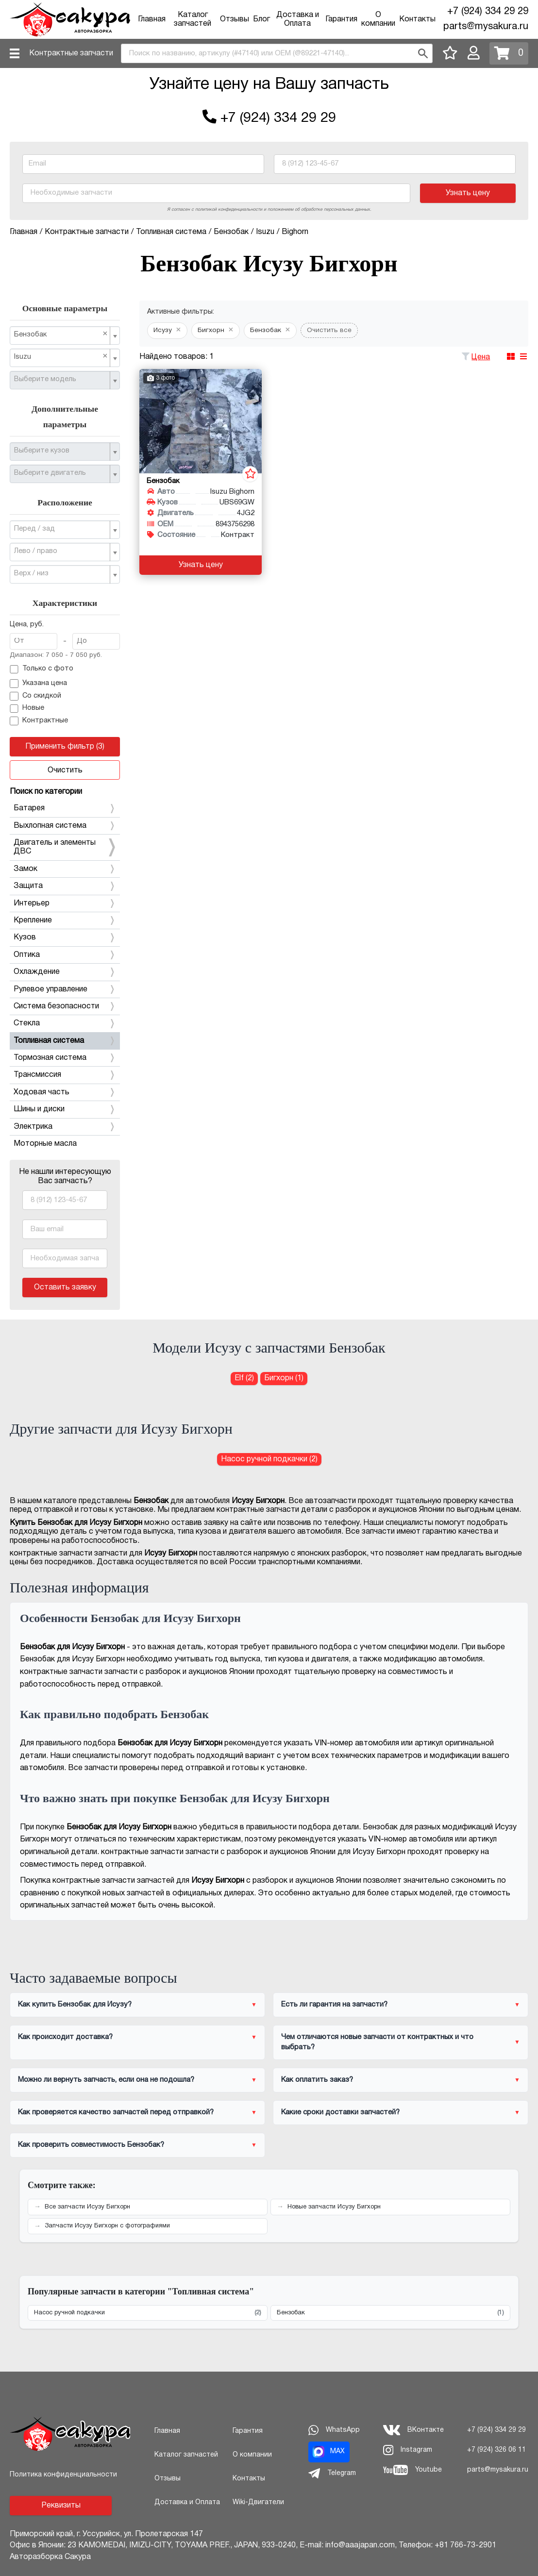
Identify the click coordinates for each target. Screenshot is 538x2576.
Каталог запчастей (186, 2455)
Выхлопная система (65, 825)
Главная (152, 19)
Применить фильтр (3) (64, 746)
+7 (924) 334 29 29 (487, 11)
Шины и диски (65, 1109)
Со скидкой (35, 696)
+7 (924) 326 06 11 (496, 2450)
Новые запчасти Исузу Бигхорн (334, 2207)
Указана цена (38, 683)
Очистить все (329, 330)
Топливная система (65, 1041)
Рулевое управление (65, 989)
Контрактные (39, 721)
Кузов (65, 937)
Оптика (65, 955)
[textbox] (61, 379)
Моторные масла (45, 1143)
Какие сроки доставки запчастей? (340, 2112)
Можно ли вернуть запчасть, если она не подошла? (106, 2079)
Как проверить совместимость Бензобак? (91, 2144)
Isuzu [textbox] (61, 356)
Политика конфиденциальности (63, 2475)
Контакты (417, 19)
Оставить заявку (65, 1287)
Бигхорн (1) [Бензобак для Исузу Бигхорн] (283, 1378)
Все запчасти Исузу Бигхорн (87, 2207)
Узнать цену (468, 193)
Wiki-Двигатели (258, 2502)
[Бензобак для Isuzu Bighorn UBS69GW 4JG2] (200, 421)
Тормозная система (65, 1058)
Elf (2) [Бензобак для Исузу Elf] (244, 1378)
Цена (480, 357)
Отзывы (234, 19)
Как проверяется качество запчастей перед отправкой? (116, 2112)
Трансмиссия (65, 1075)
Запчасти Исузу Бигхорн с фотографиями (107, 2226)
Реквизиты (61, 2505)
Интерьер (65, 903)
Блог (261, 19)
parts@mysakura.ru (485, 26)
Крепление (65, 920)
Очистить (65, 770)
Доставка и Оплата (187, 2502)
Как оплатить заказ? (317, 2079)
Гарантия (341, 19)
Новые (27, 708)
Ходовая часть (65, 1092)
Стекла (65, 1023)
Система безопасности (65, 1006)
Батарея (65, 808)
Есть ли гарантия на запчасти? (334, 2004)
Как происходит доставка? (65, 2037)
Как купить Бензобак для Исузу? (75, 2004)
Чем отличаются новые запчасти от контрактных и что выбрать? (377, 2042)
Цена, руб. (27, 624)
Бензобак (390, 2313)
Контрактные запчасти (71, 53)
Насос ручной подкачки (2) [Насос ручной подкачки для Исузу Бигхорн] (269, 1459)
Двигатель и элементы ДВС (65, 847)
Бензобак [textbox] (61, 334)
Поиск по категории (46, 791)
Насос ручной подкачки (147, 2313)
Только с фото (41, 669)
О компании (252, 2455)
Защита (65, 886)
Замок (65, 869)
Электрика (65, 1126)
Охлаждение (65, 972)
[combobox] (277, 53)
